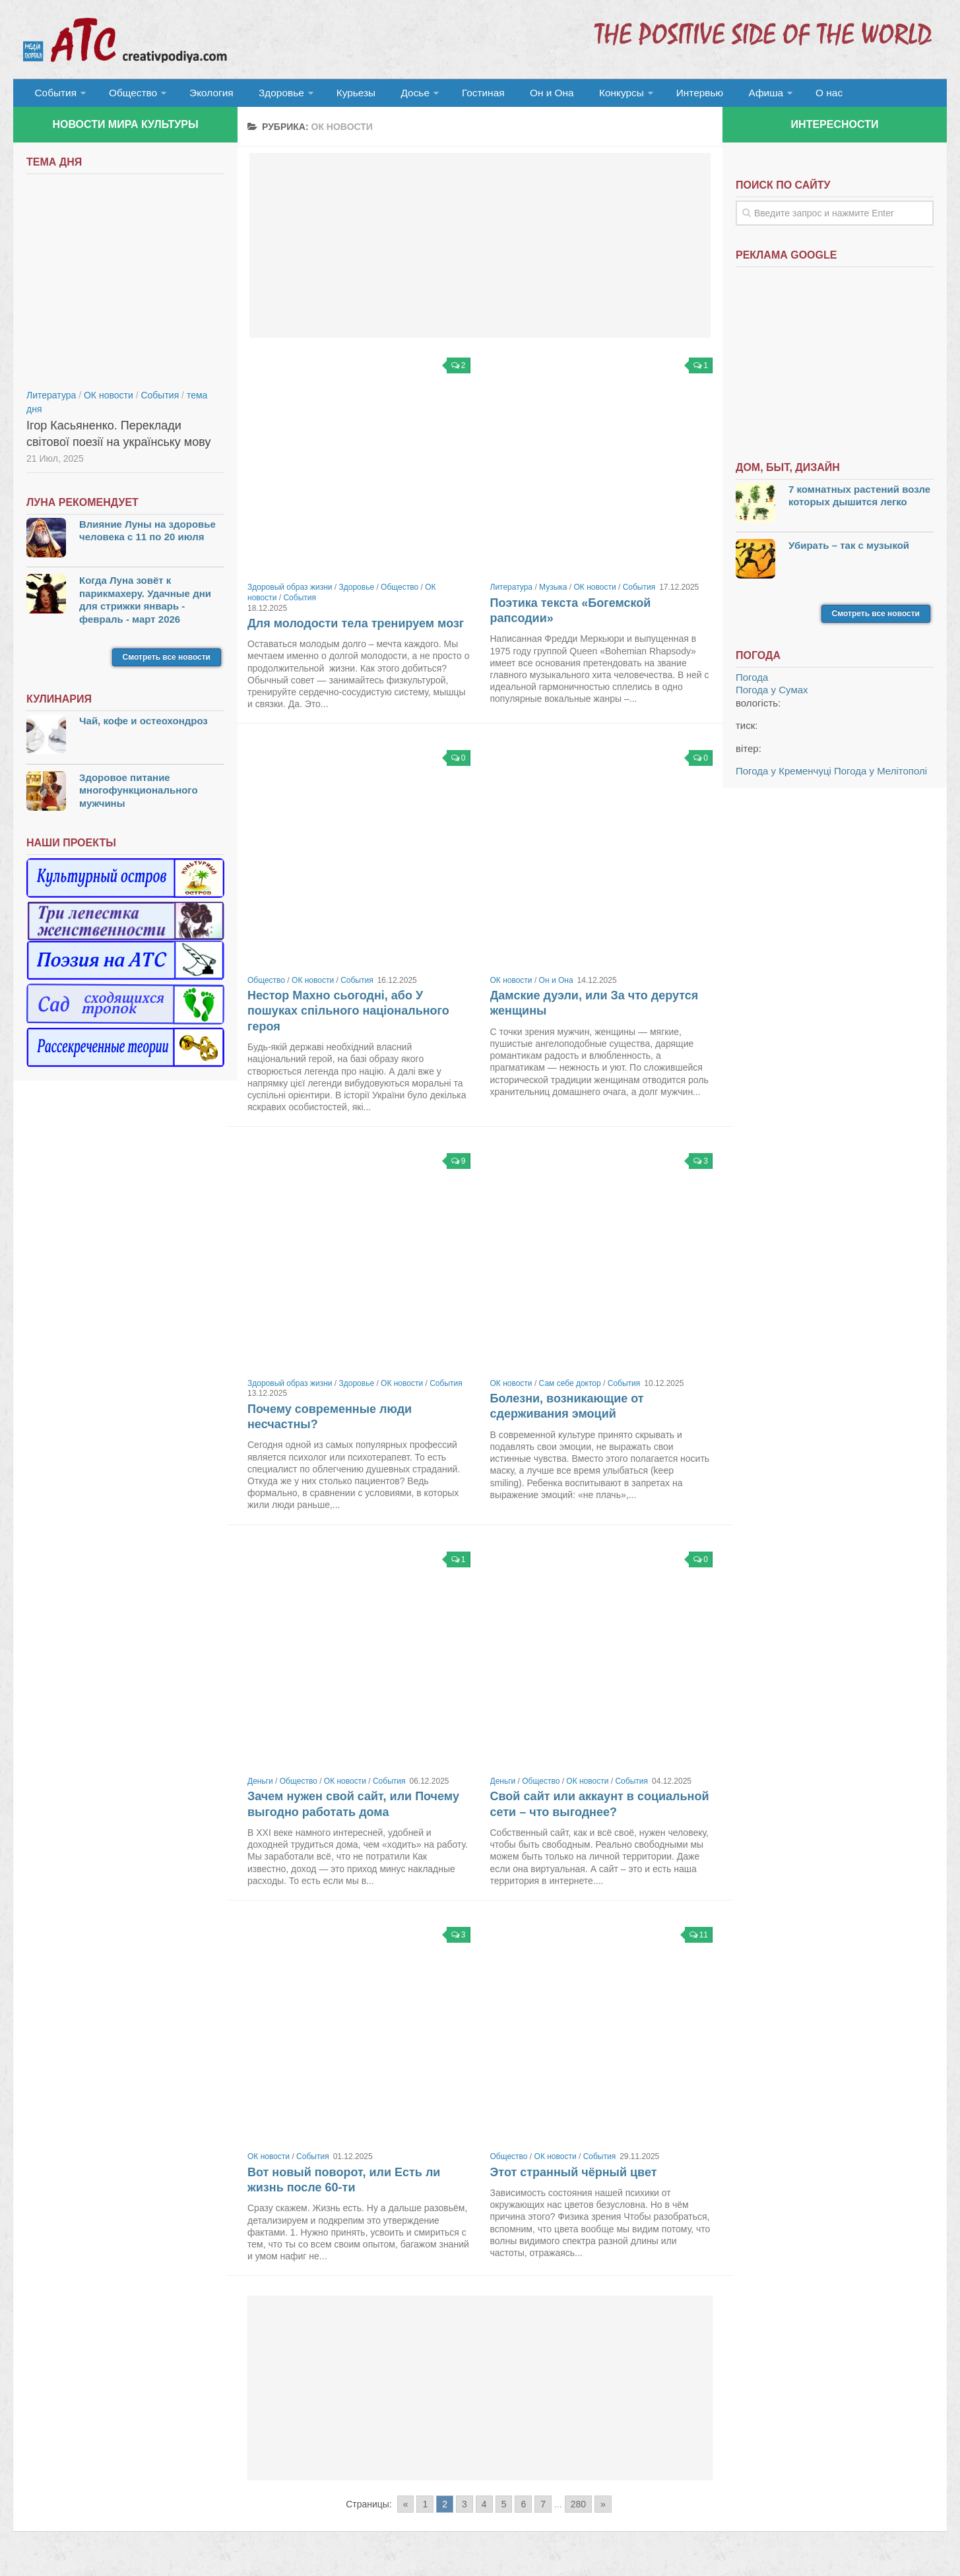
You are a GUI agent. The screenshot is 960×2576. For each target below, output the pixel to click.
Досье (394, 95)
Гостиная (459, 95)
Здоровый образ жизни (289, 593)
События (54, 95)
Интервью (662, 95)
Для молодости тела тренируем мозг (355, 628)
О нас (783, 95)
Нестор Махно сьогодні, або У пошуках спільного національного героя (348, 1016)
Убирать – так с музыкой (848, 550)
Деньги (260, 1786)
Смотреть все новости (166, 662)
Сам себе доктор (570, 1388)
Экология (204, 95)
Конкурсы (587, 95)
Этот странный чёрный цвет (573, 2177)
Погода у (772, 695)
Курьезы (341, 95)
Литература (511, 593)
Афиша (724, 95)
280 (578, 2509)
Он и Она (523, 95)
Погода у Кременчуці (783, 776)
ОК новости (595, 593)
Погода (752, 682)
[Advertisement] (479, 250)
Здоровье (268, 95)
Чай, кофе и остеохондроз (143, 726)
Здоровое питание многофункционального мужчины (138, 795)
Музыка (553, 593)
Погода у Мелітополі (880, 776)
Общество (129, 95)
